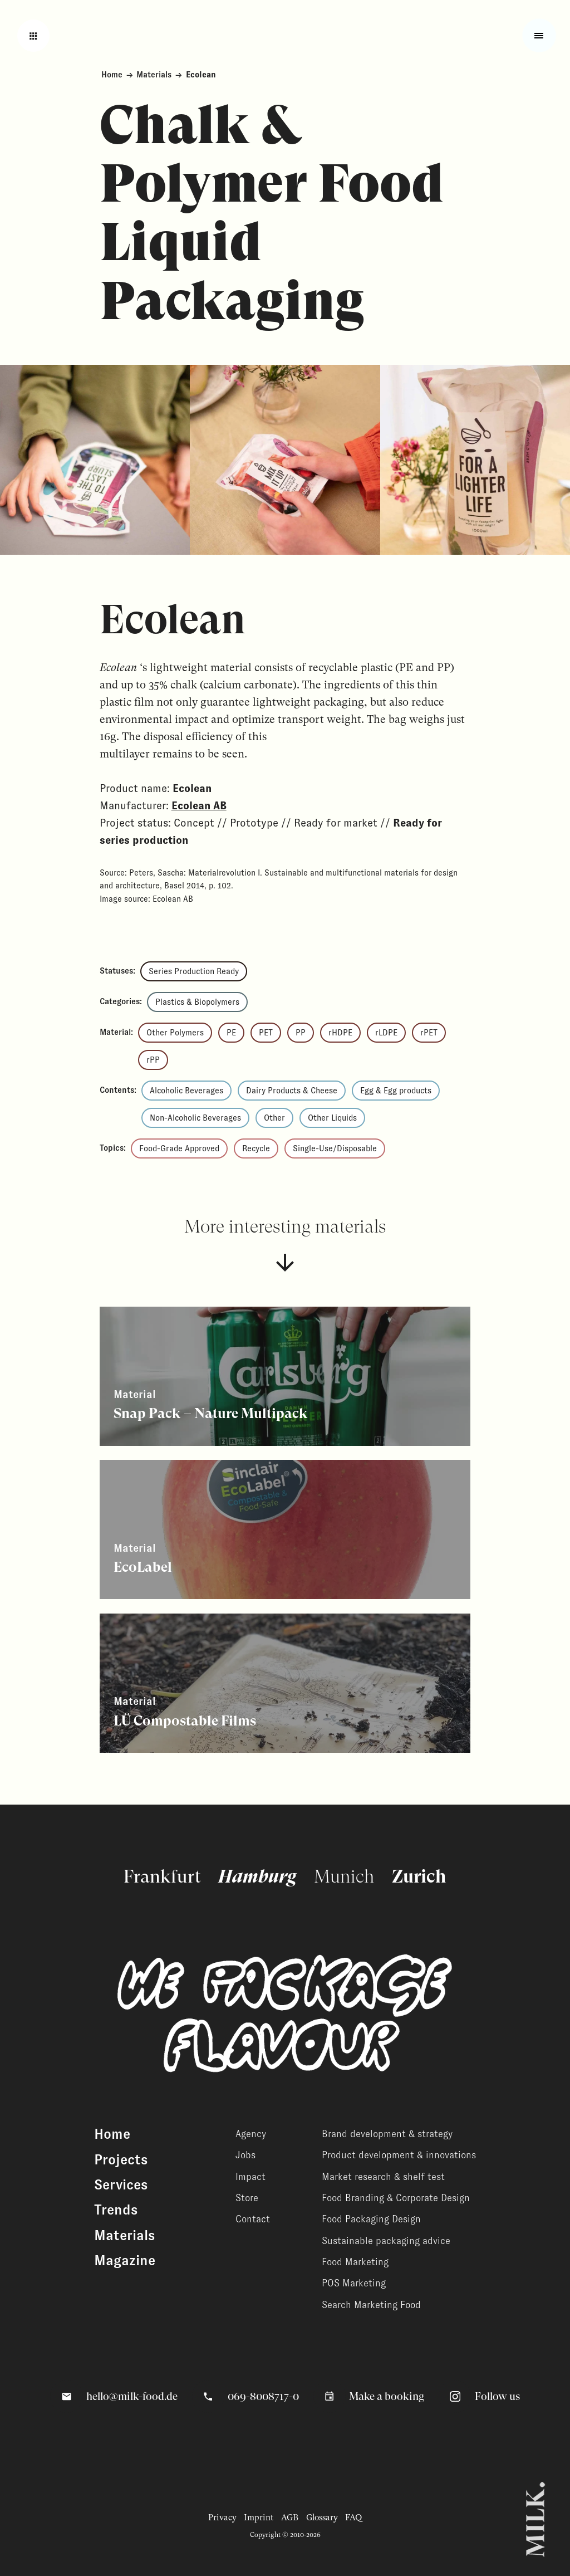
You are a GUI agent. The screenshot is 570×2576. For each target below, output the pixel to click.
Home (111, 74)
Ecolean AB (199, 806)
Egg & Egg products (395, 1090)
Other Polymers (175, 1032)
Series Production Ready (194, 971)
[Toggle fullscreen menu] (539, 35)
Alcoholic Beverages (186, 1090)
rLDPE (386, 1032)
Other (274, 1117)
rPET (429, 1032)
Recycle (256, 1148)
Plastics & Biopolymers (197, 1002)
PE (231, 1032)
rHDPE (340, 1032)
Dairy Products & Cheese (291, 1090)
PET (266, 1032)
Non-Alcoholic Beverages (195, 1117)
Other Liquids (332, 1117)
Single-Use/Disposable (335, 1148)
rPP (153, 1059)
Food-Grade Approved (179, 1148)
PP (301, 1032)
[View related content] (285, 1376)
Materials (153, 74)
